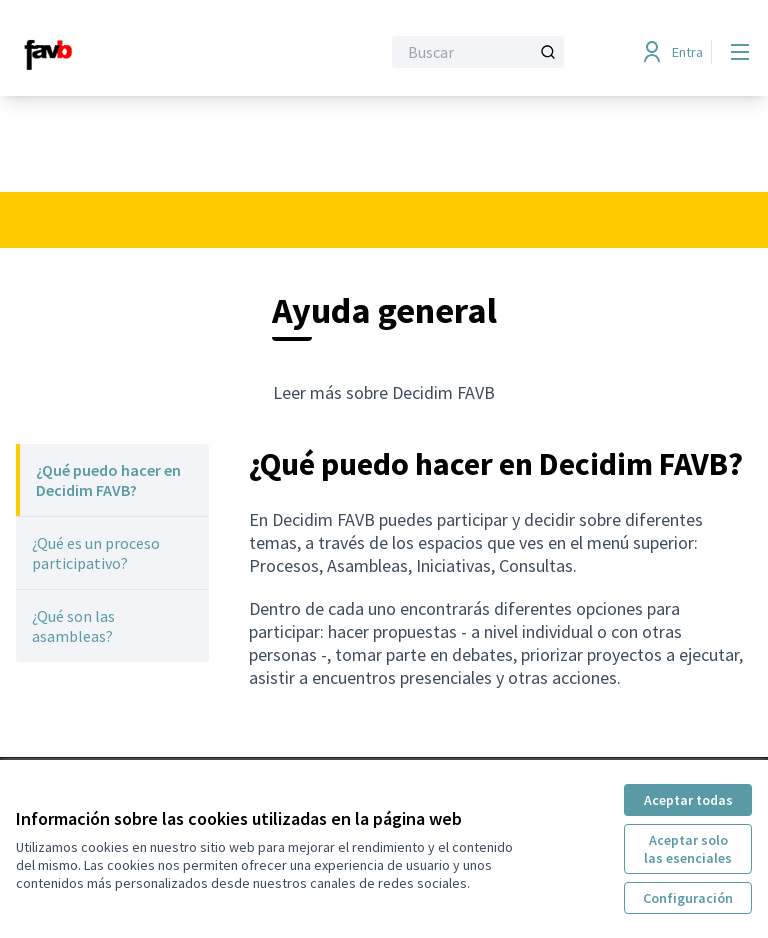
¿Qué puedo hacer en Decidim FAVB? (108, 480)
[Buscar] (478, 52)
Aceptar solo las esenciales (688, 849)
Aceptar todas (688, 800)
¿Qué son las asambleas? (73, 626)
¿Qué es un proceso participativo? (96, 553)
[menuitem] (112, 480)
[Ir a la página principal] (149, 52)
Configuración (688, 898)
